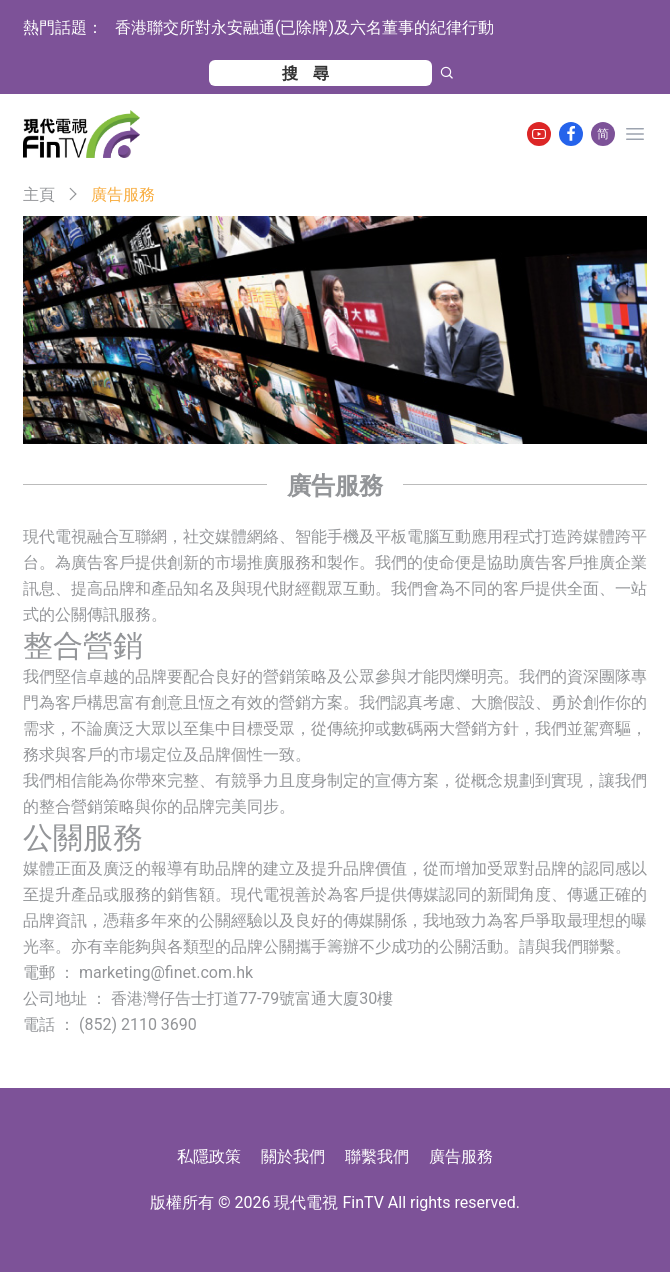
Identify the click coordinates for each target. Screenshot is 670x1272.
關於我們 (293, 1156)
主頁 (39, 194)
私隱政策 (209, 1156)
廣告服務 (461, 1156)
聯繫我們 (377, 1156)
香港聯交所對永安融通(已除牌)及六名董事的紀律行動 (304, 27)
